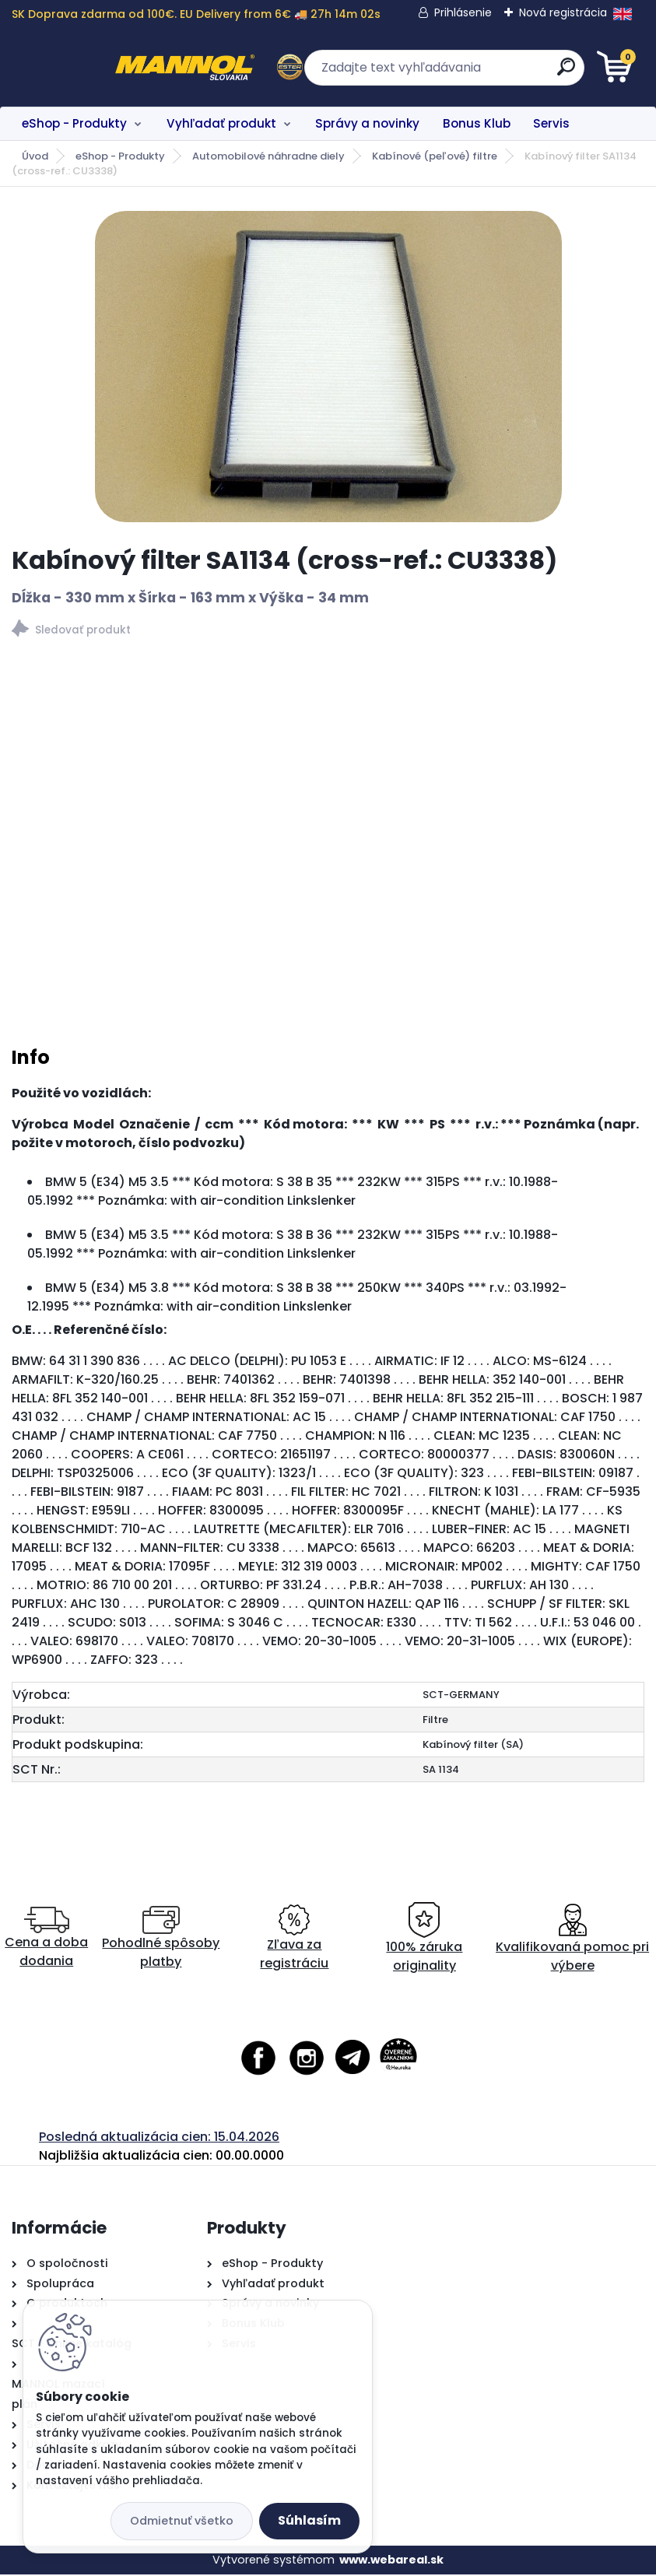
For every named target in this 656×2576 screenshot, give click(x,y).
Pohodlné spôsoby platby (160, 1939)
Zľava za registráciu (294, 1940)
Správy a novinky (367, 123)
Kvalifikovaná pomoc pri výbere (572, 1940)
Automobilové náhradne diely (268, 156)
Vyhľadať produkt (221, 123)
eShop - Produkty (74, 123)
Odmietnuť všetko (181, 2521)
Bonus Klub (476, 123)
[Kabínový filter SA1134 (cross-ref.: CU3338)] (328, 366)
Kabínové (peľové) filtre (434, 156)
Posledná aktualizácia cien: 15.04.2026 (159, 2138)
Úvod (35, 156)
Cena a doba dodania (46, 1939)
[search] (515, 73)
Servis (551, 123)
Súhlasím (309, 2520)
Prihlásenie (463, 12)
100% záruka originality (424, 1940)
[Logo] (107, 68)
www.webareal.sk (391, 2560)
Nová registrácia (563, 12)
